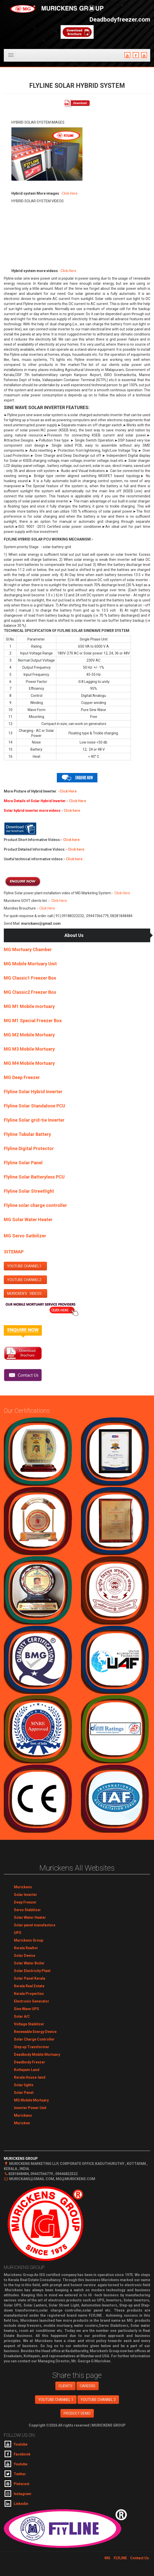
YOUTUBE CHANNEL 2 (98, 2400)
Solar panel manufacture (34, 1925)
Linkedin (16, 2503)
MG (107, 2558)
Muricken (22, 2123)
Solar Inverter (25, 1895)
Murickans (23, 2115)
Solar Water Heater (30, 1917)
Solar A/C (22, 2016)
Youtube (16, 2444)
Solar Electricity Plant (32, 1971)
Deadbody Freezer (29, 2062)
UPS (17, 1933)
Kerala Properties (29, 1994)
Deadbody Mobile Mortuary (37, 2054)
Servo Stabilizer (27, 1910)
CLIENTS (65, 2386)
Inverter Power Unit (30, 2108)
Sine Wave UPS (26, 2009)
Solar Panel (23, 2093)
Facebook (17, 2454)
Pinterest (17, 2483)
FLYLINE (120, 2558)
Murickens (23, 1887)
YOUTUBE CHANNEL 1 (55, 2400)
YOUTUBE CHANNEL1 (25, 1266)
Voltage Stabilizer (29, 2024)
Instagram (18, 2493)
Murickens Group (28, 1940)
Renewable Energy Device (35, 2032)
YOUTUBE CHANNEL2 (25, 1280)
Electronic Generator (31, 2001)
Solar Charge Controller (34, 2039)
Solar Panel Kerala (29, 1978)
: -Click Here (68, 193)
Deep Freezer (25, 1902)
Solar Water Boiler (29, 1963)
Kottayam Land (26, 2070)
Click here (71, 811)
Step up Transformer (31, 2047)
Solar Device (24, 1956)
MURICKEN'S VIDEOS (25, 1293)
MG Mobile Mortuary (31, 2100)
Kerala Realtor (26, 1948)
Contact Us (139, 2558)
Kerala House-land (29, 2077)
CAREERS (87, 2386)
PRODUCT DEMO (77, 2413)
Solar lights (23, 2085)
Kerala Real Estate (29, 1986)
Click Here (77, 801)
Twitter (15, 2473)
